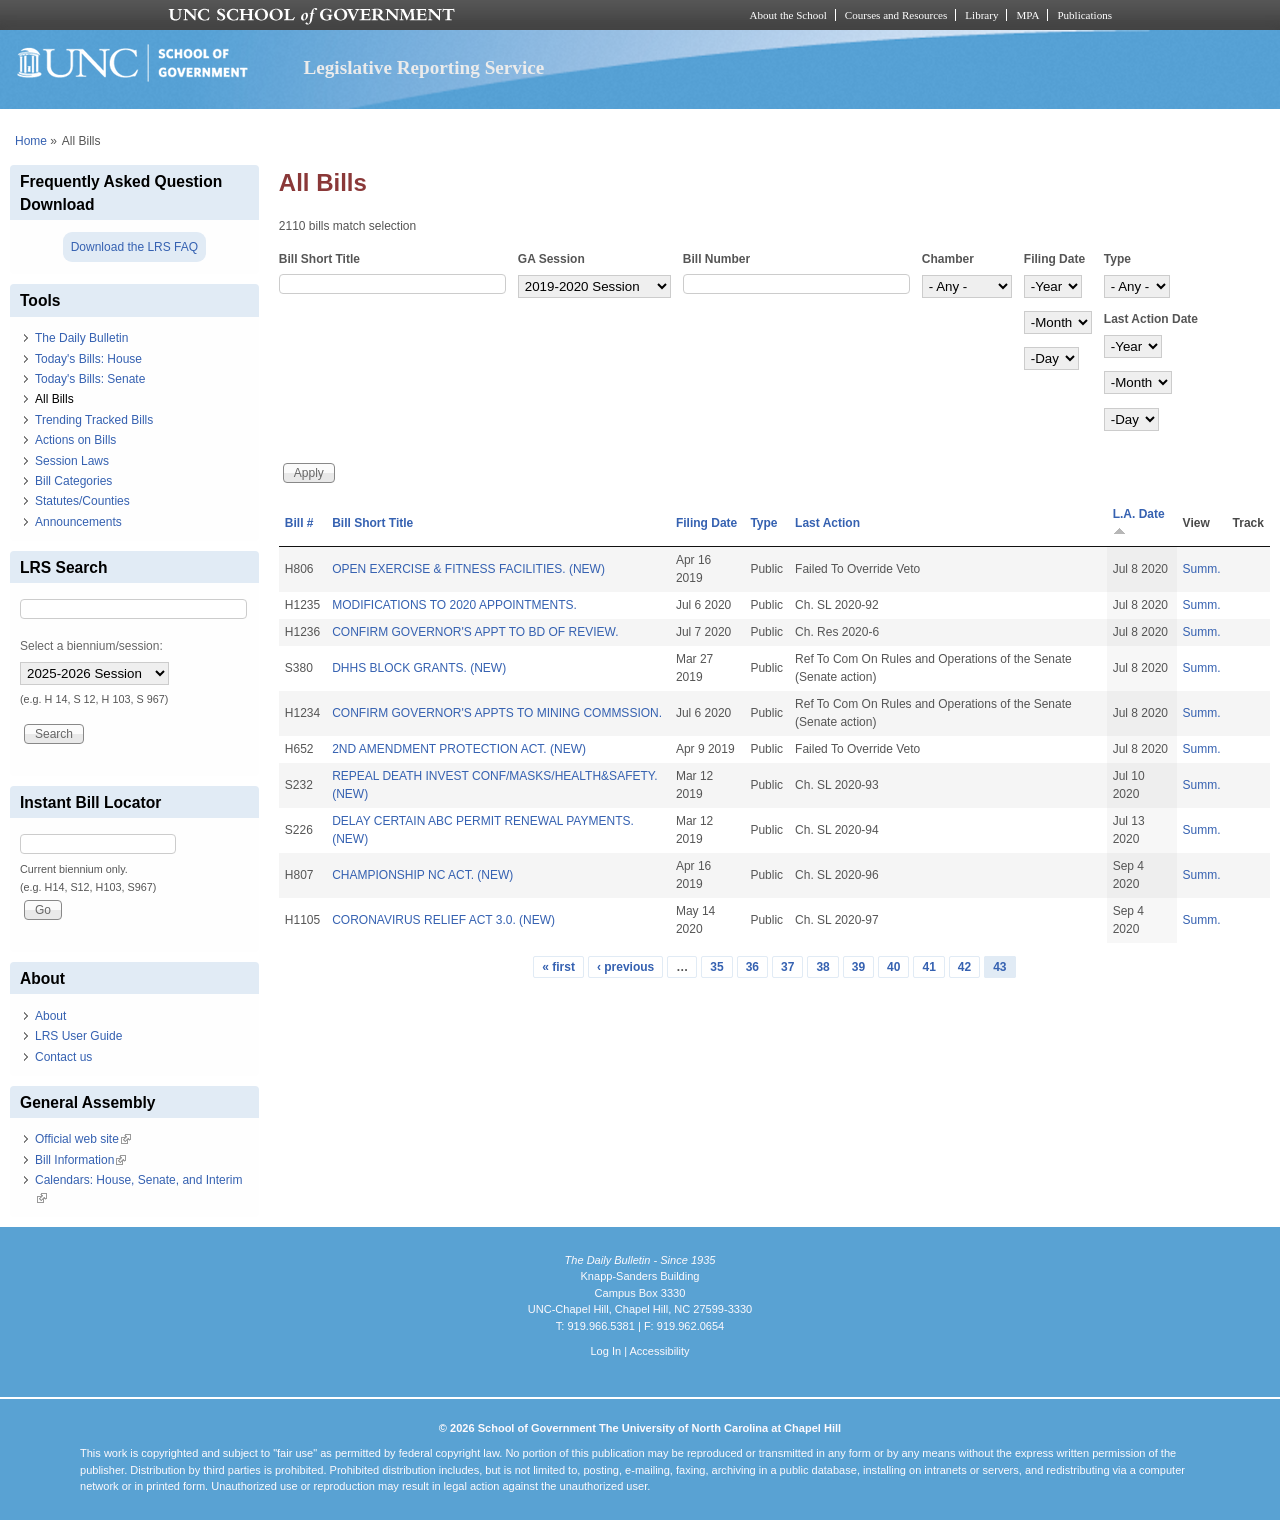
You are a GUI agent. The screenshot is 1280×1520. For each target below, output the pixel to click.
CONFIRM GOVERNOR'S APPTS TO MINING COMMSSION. (497, 713)
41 (928, 967)
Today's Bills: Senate (90, 379)
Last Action (827, 523)
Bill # (299, 523)
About (50, 1016)
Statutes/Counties (82, 501)
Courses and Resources (896, 15)
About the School (788, 15)
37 (787, 967)
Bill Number (716, 259)
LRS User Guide (78, 1036)
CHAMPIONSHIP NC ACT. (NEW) (422, 875)
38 (822, 967)
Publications (1084, 15)
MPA (1027, 15)
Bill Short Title (319, 259)
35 (716, 967)
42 (964, 967)
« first (558, 967)
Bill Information (80, 1160)
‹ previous (625, 967)
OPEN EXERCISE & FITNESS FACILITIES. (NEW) (468, 569)
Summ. (1202, 569)
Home (31, 141)
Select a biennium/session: (91, 646)
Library (981, 15)
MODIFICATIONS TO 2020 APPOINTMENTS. (454, 605)
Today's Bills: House (88, 359)
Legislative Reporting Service (423, 67)
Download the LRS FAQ (134, 247)
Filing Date (1054, 259)
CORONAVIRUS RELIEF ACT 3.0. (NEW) (443, 920)
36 (752, 967)
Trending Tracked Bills (94, 420)
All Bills (54, 399)
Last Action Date (1151, 319)
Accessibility (659, 1351)
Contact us (63, 1057)
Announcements (78, 522)
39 (858, 967)
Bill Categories (73, 481)
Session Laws (72, 461)
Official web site (83, 1139)
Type (1117, 259)
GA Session (551, 259)
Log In (605, 1351)
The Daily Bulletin (81, 338)
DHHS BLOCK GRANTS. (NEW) (419, 668)
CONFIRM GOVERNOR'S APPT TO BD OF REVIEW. (475, 632)
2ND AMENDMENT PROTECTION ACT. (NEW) (459, 749)
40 (893, 967)
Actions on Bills (75, 440)
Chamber (948, 259)
